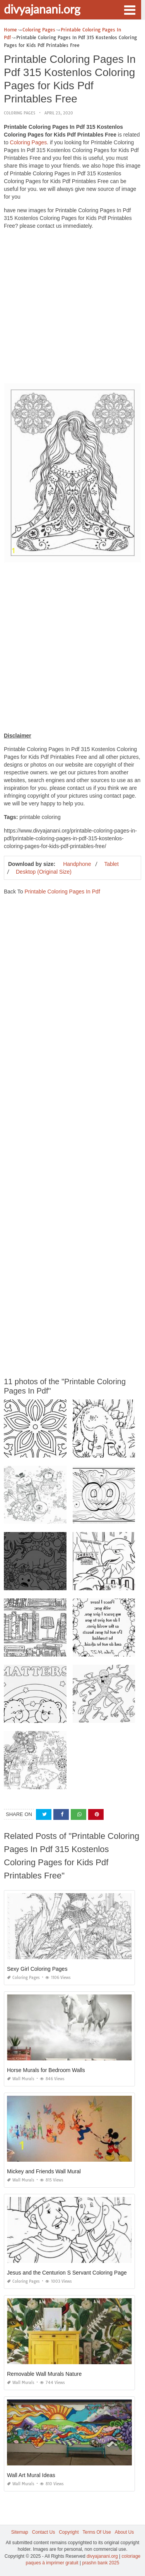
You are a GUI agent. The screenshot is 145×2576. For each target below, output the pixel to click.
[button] (129, 9)
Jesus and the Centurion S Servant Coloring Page (67, 2273)
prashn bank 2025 (100, 2563)
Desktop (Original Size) (44, 872)
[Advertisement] (72, 308)
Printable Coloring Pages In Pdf (62, 891)
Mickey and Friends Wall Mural (44, 2171)
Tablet (111, 864)
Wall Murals (20, 2078)
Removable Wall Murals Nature (44, 2374)
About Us (124, 2532)
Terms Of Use (97, 2532)
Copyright (68, 2532)
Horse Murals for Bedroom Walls (46, 2070)
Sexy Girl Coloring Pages (37, 1969)
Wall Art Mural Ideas (31, 2475)
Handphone (77, 864)
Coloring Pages (19, 113)
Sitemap (19, 2532)
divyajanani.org (42, 9)
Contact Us (43, 2532)
